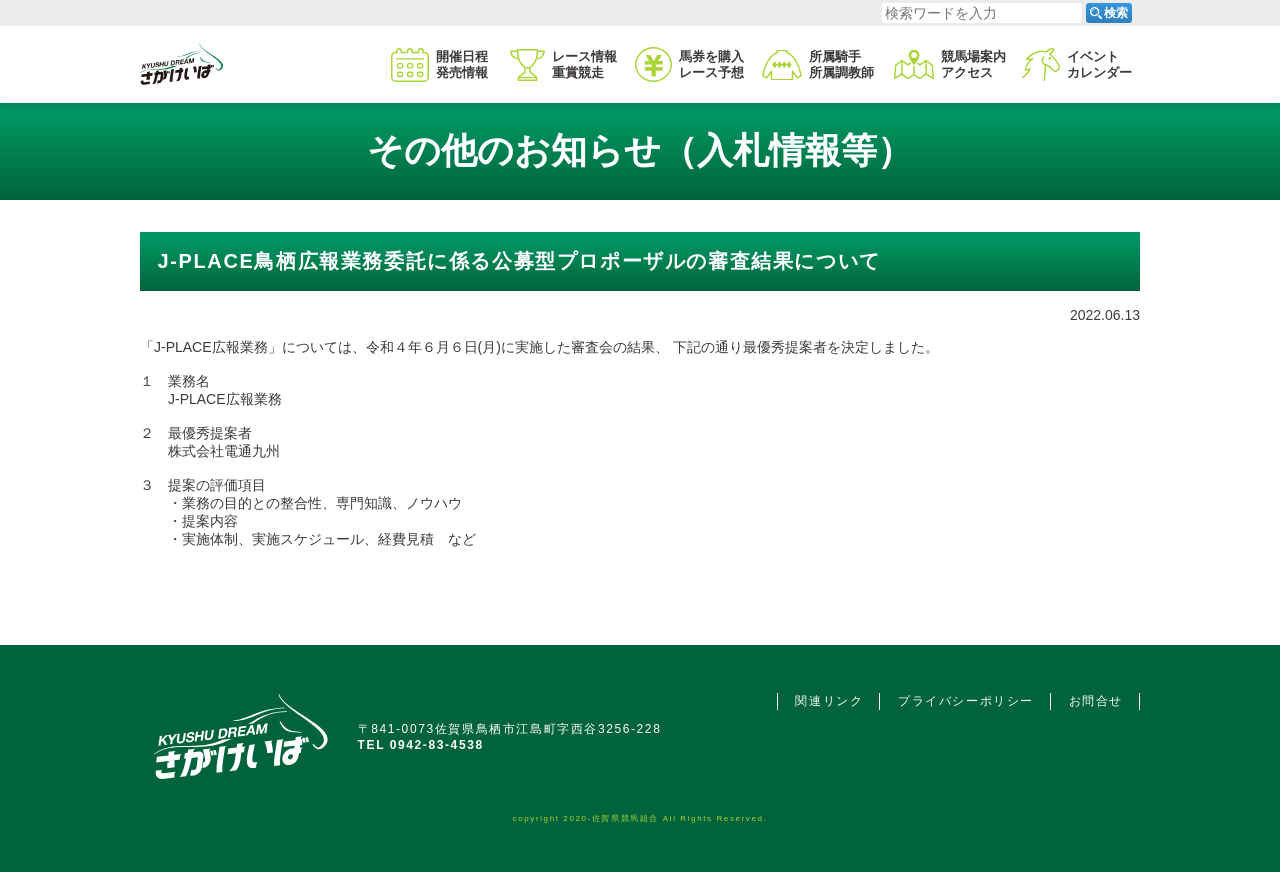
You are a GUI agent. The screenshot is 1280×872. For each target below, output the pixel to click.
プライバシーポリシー (966, 701)
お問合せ (1096, 701)
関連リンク (829, 701)
